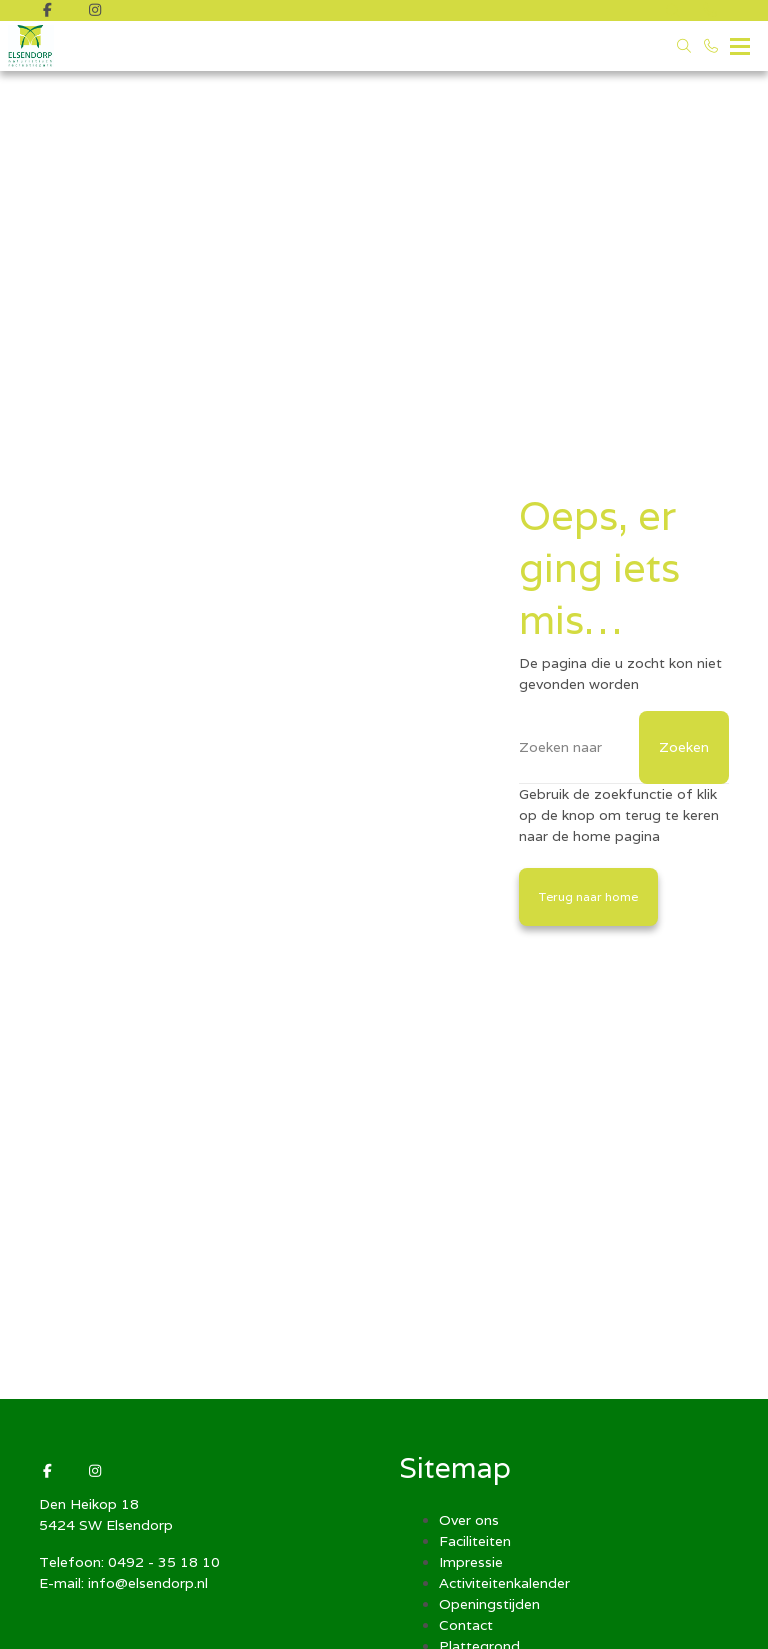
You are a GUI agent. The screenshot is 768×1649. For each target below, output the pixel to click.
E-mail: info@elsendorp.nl (123, 1583)
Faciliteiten (475, 1541)
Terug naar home (588, 896)
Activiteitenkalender (504, 1583)
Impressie (471, 1562)
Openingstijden (489, 1604)
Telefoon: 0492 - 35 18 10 (129, 1562)
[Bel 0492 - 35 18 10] (712, 46)
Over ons (469, 1520)
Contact (466, 1625)
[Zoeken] (624, 747)
